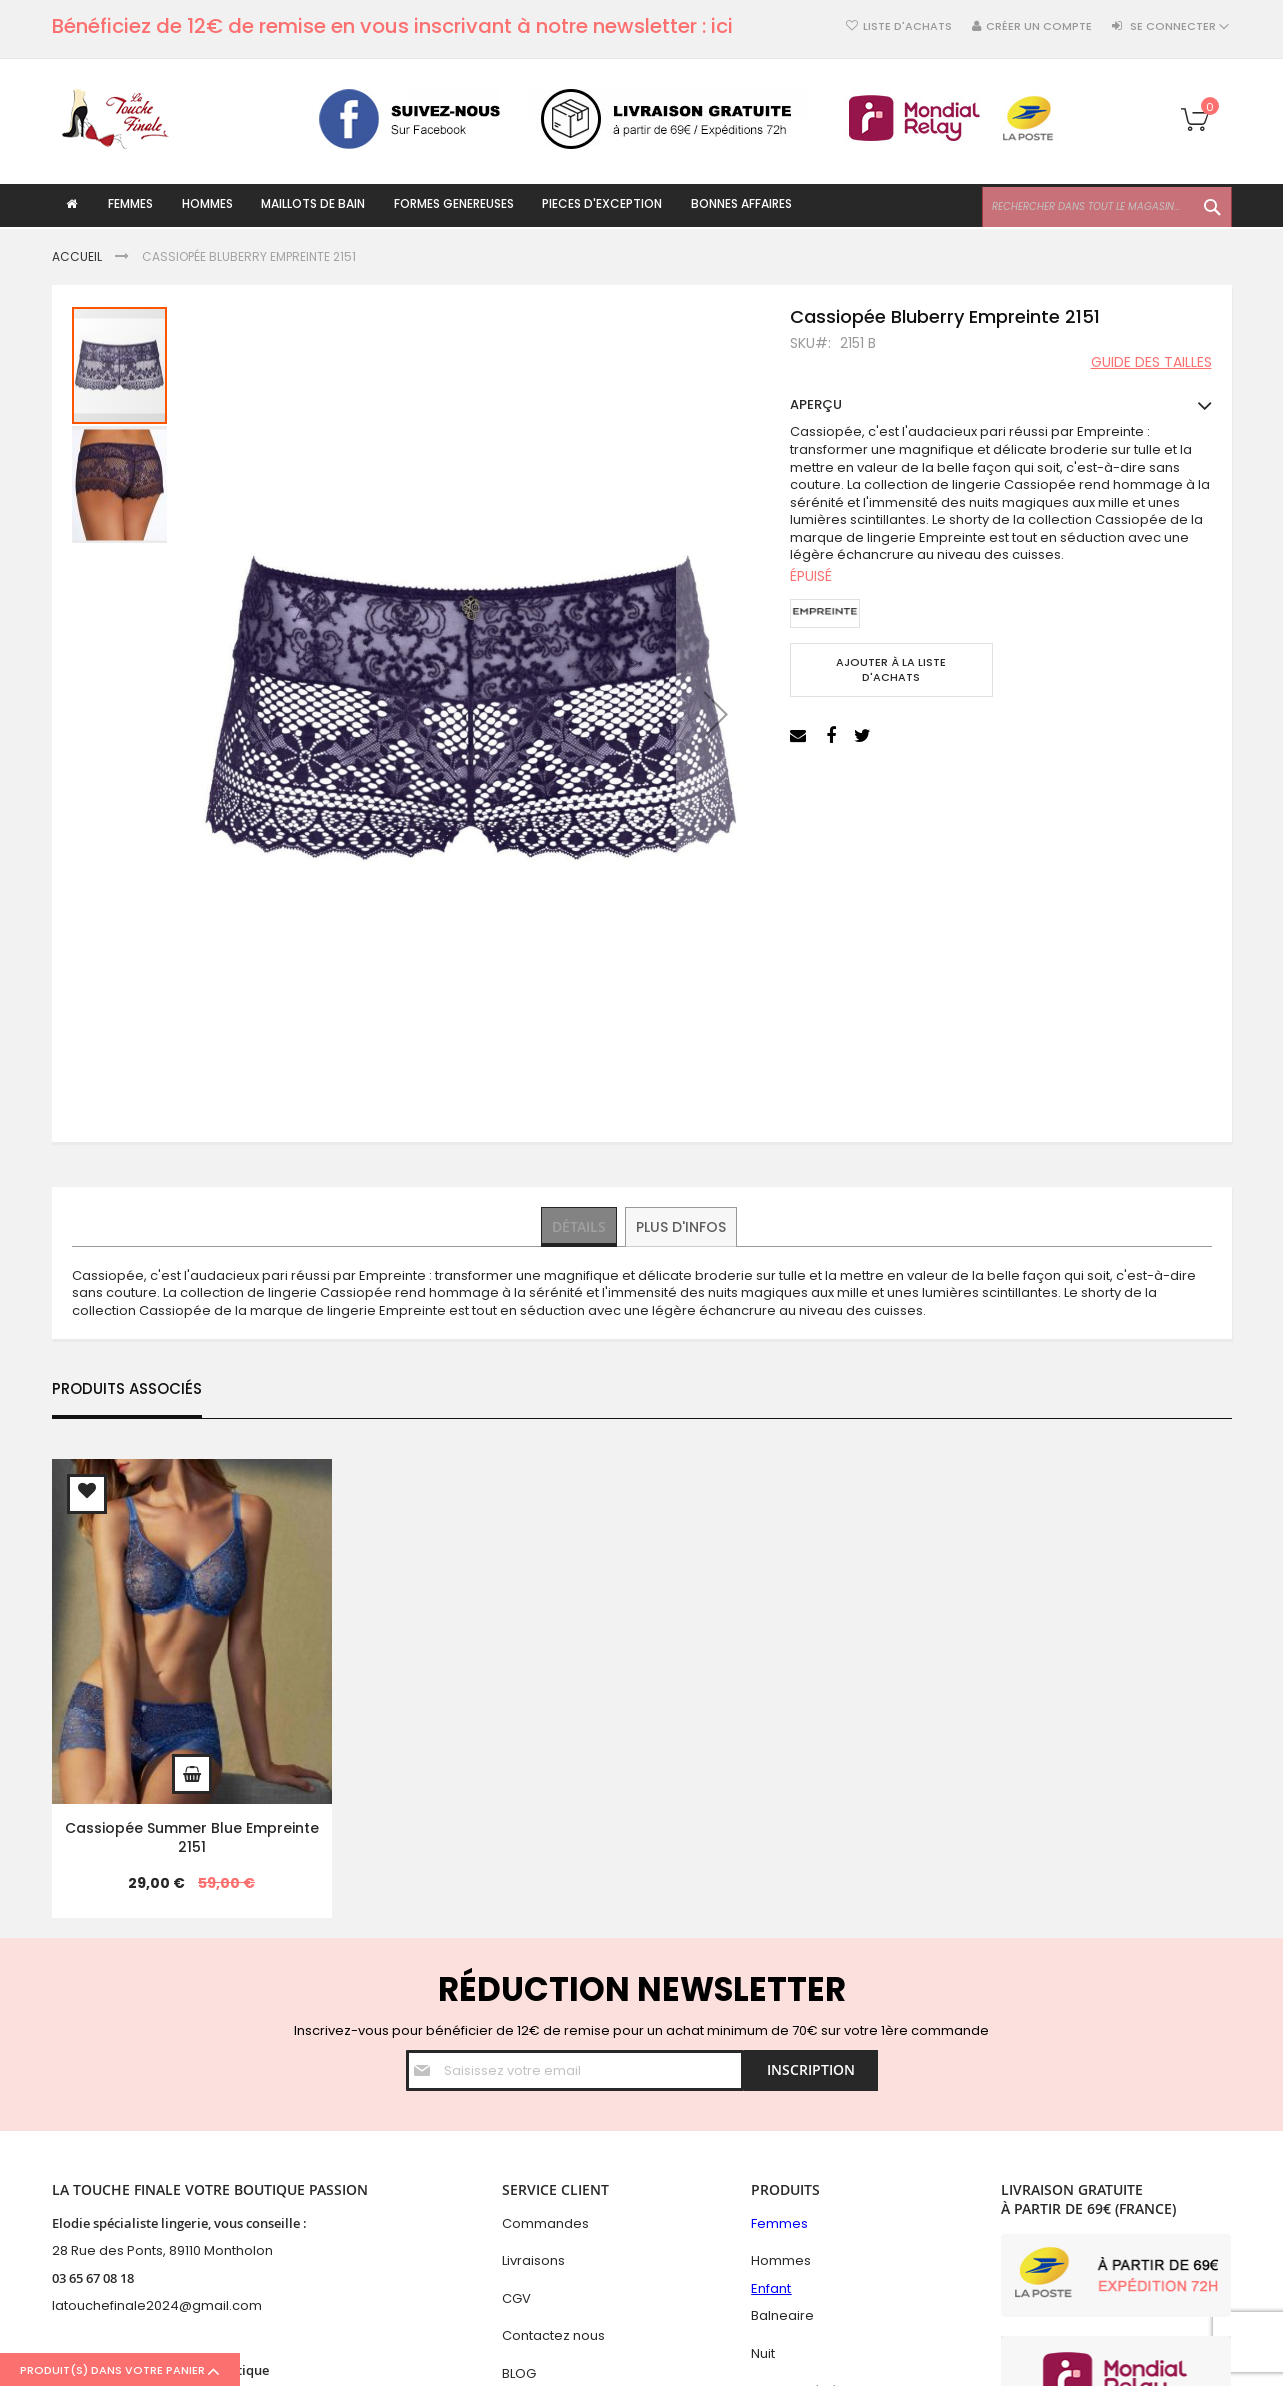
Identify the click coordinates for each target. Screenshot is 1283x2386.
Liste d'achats (907, 26)
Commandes (545, 2223)
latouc (72, 2305)
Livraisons (533, 2260)
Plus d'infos (683, 1226)
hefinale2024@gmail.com (177, 2305)
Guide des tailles (1151, 363)
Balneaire (782, 2315)
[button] (716, 713)
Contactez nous (553, 2335)
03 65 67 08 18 (93, 2278)
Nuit (763, 2353)
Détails (580, 1226)
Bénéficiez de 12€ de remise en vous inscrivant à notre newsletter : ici (392, 26)
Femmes (779, 2223)
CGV (516, 2298)
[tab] (580, 1227)
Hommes (781, 2260)
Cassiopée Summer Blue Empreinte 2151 (192, 1837)
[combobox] (1107, 207)
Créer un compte (1039, 26)
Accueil (77, 256)
